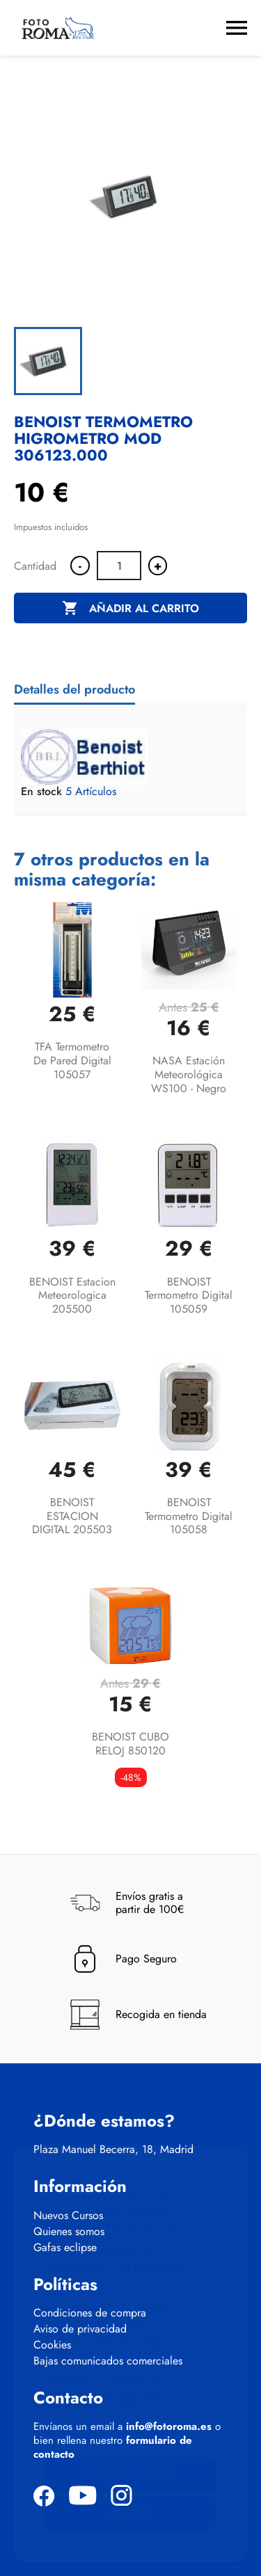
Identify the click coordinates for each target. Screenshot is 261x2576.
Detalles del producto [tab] (74, 689)
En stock (41, 792)
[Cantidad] (119, 565)
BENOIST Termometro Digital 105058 (188, 1516)
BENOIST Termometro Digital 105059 (188, 1296)
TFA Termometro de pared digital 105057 (72, 1060)
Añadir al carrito (130, 609)
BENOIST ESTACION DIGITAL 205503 (72, 1516)
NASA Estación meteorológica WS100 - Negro (188, 1074)
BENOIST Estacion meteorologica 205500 (72, 1296)
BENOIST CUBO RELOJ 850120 (130, 1744)
